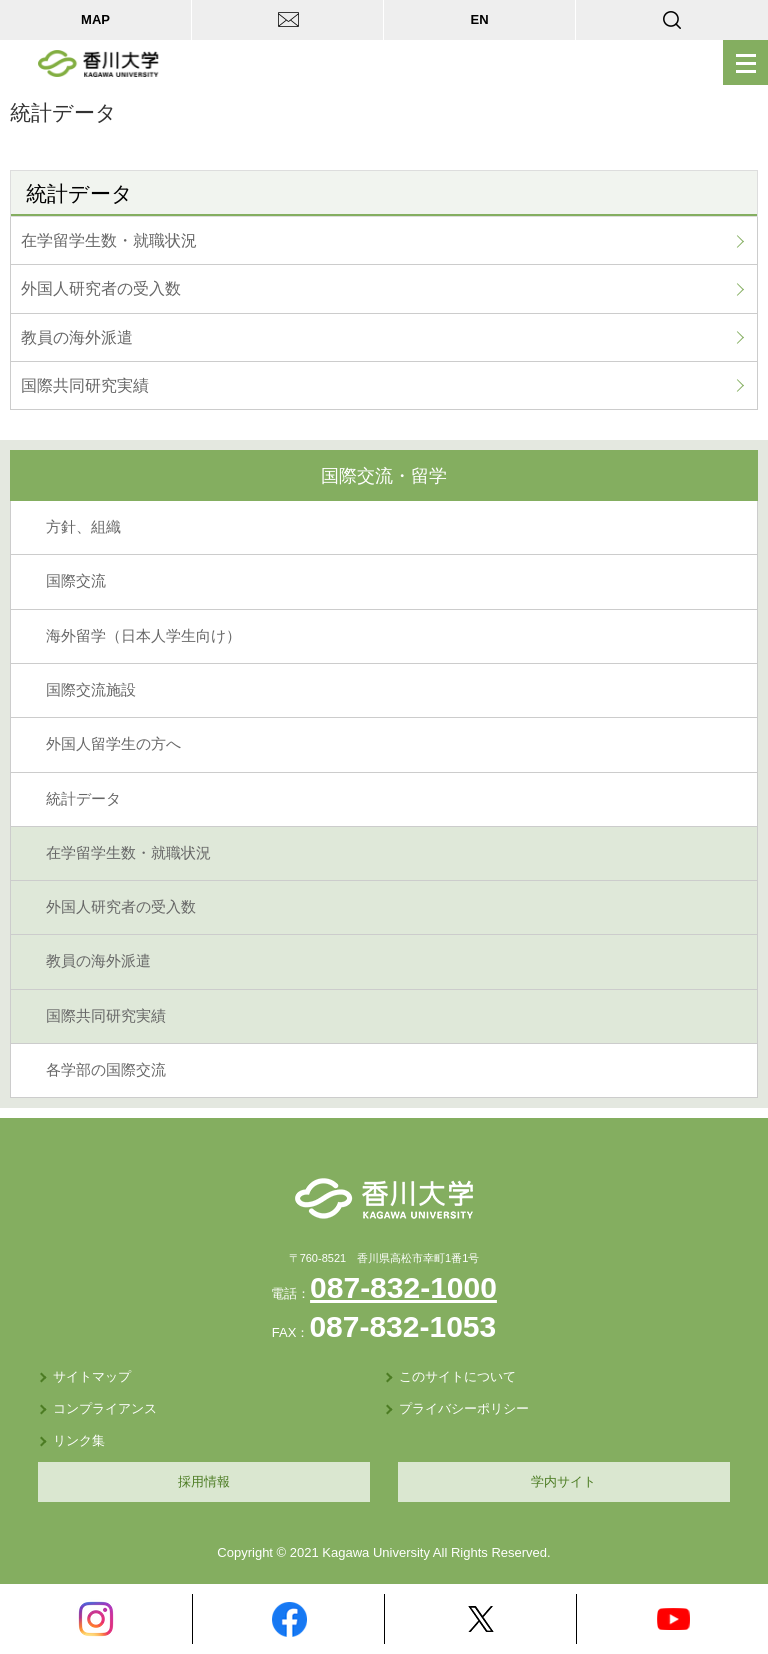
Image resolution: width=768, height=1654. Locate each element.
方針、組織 (83, 527)
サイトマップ (92, 1376)
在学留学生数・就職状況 (109, 240)
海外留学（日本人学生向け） (143, 636)
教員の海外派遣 (77, 337)
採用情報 (204, 1481)
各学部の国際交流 (106, 1070)
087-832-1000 (403, 1287)
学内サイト (563, 1481)
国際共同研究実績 (85, 385)
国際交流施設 (91, 690)
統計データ (83, 799)
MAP (95, 19)
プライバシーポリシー (464, 1408)
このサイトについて (457, 1376)
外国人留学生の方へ (113, 744)
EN (479, 19)
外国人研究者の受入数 (101, 288)
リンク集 (79, 1440)
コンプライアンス (105, 1408)
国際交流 (76, 581)
